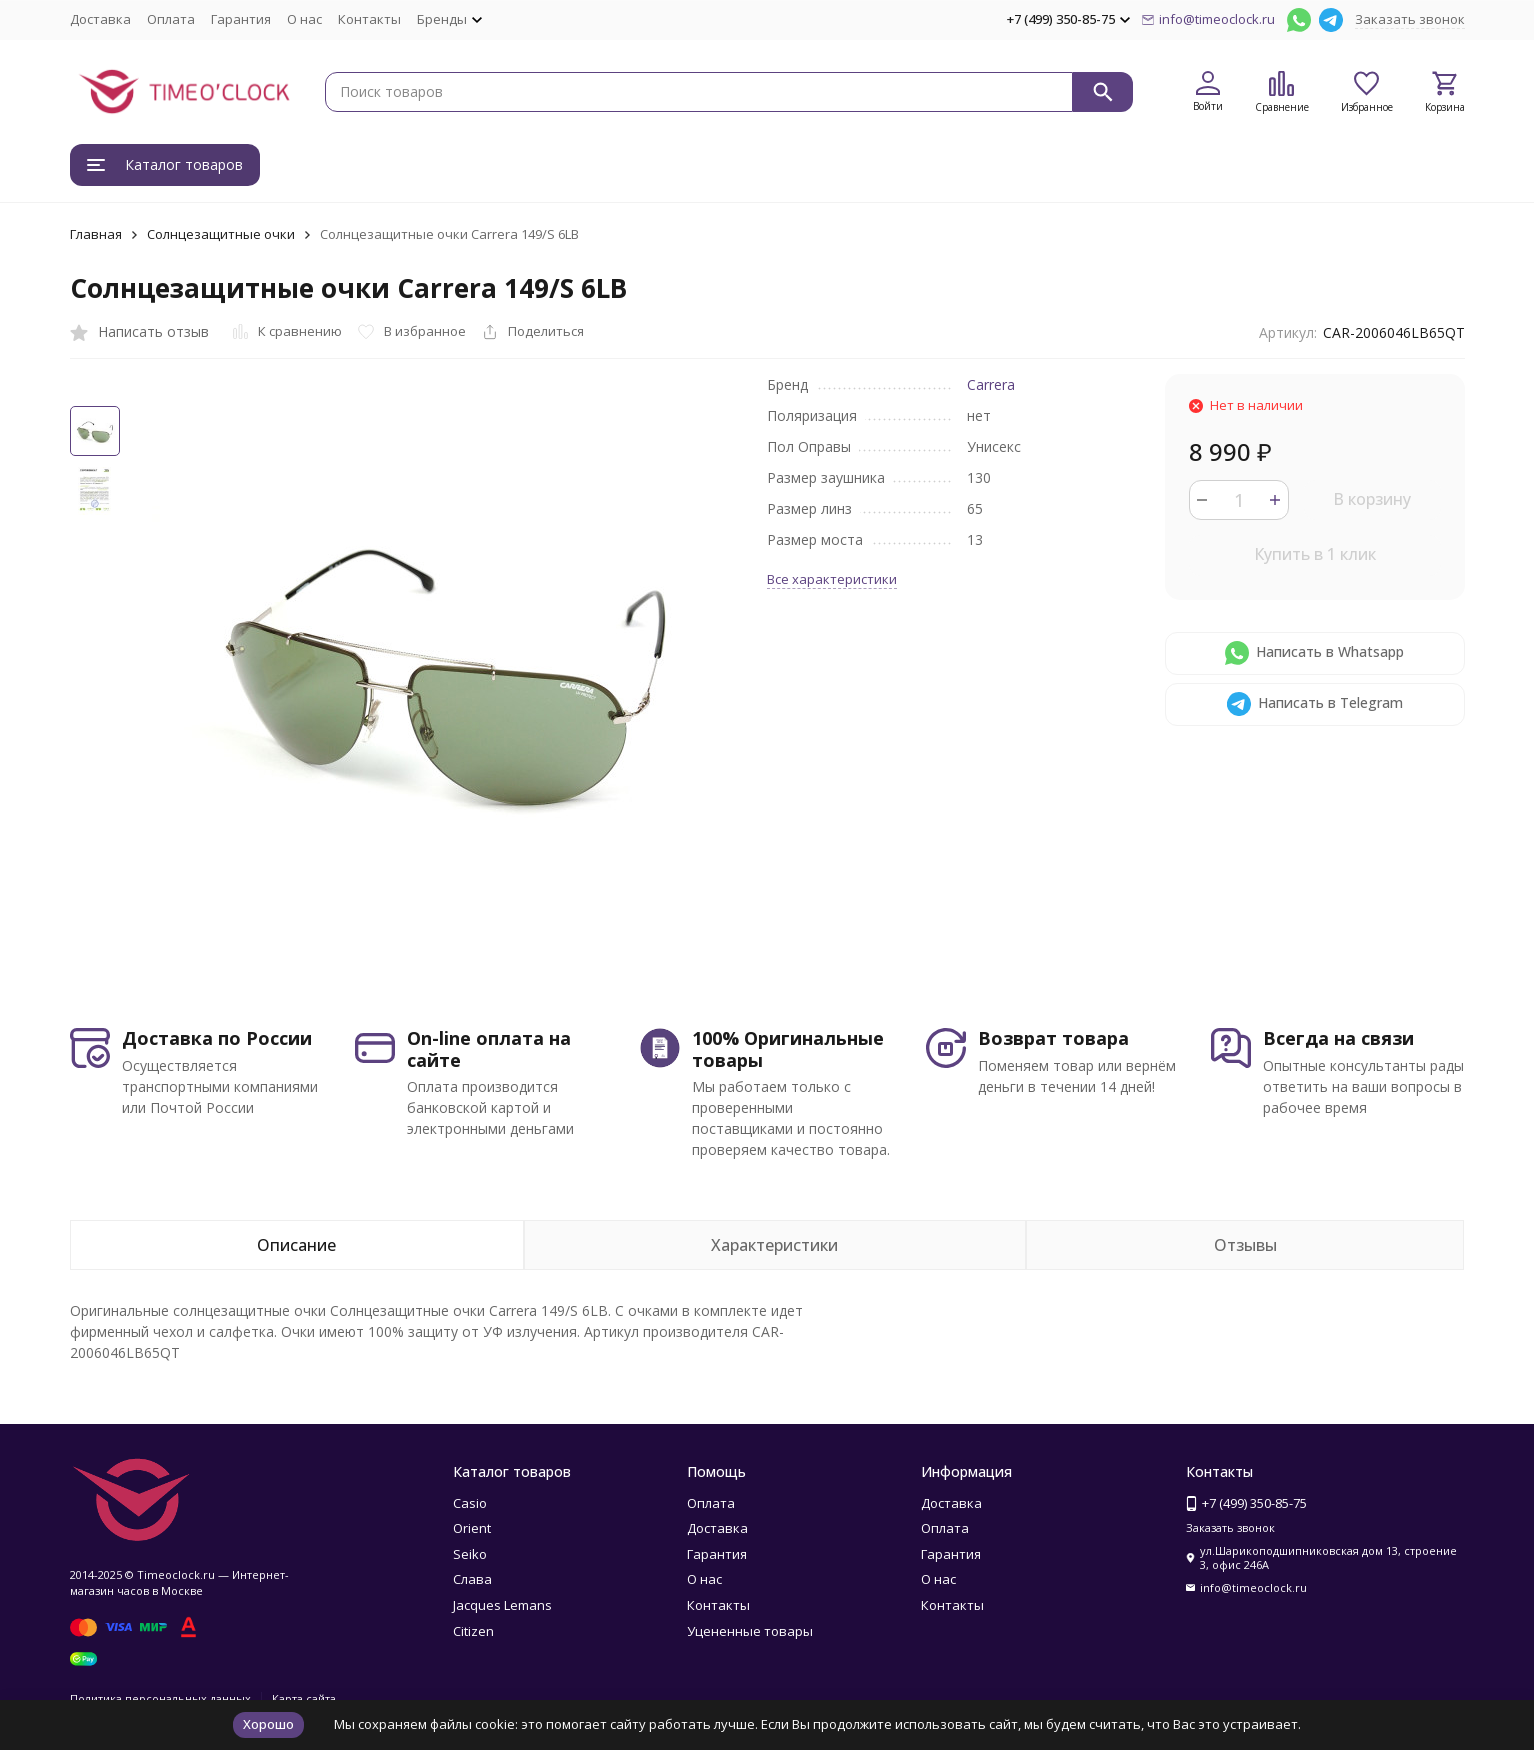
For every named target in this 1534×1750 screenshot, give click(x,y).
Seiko (470, 1554)
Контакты (369, 19)
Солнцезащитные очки (221, 234)
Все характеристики (832, 579)
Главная (96, 234)
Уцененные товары (750, 1631)
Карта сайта (304, 1698)
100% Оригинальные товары (788, 1049)
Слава (472, 1579)
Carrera (991, 384)
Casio (470, 1503)
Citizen (473, 1631)
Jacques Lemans (502, 1605)
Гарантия (241, 19)
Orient (472, 1528)
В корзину (1372, 499)
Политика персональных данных (160, 1698)
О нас (304, 19)
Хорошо (268, 1724)
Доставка (100, 19)
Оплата (171, 19)
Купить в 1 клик (1315, 554)
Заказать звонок (1410, 19)
